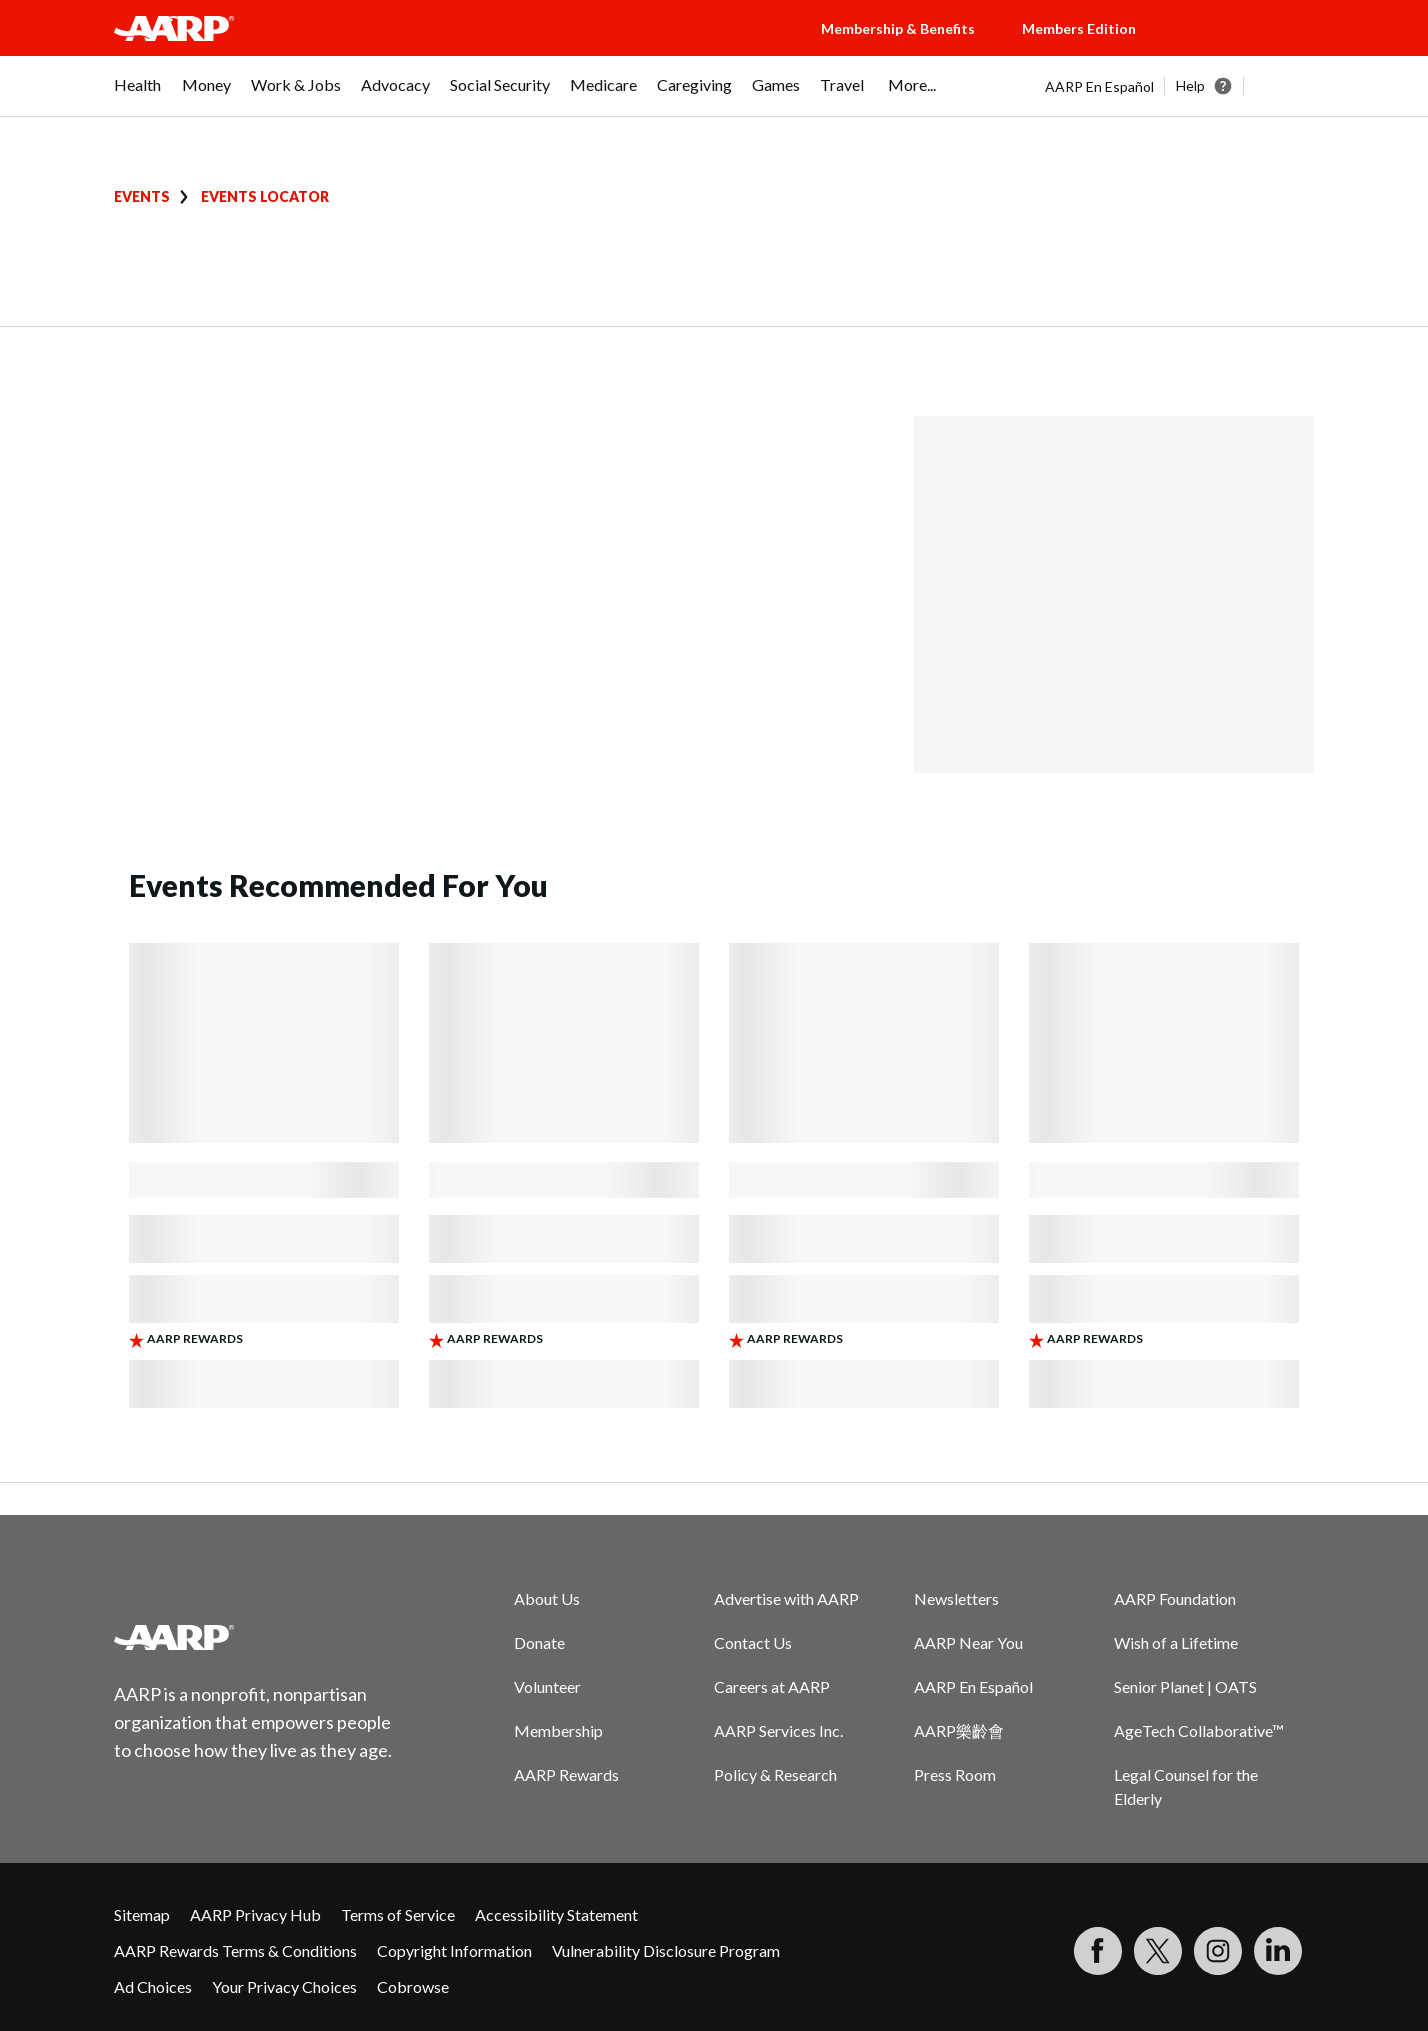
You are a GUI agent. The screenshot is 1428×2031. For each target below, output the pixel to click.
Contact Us (753, 1642)
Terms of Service (398, 1914)
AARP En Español (1099, 86)
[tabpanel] (1179, 86)
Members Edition (1079, 28)
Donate (539, 1642)
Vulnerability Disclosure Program (666, 1950)
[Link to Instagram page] (1218, 1951)
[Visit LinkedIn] (1278, 1951)
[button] (1244, 48)
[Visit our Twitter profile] (1158, 1951)
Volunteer (547, 1686)
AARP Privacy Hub (255, 1914)
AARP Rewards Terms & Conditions (235, 1950)
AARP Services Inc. (778, 1730)
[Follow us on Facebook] (1098, 1951)
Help (1190, 85)
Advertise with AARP (786, 1598)
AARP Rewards (566, 1774)
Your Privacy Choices (284, 1986)
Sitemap (142, 1914)
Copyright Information (454, 1950)
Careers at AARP (772, 1686)
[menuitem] (138, 95)
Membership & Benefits (898, 28)
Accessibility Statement (556, 1914)
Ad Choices (153, 1986)
